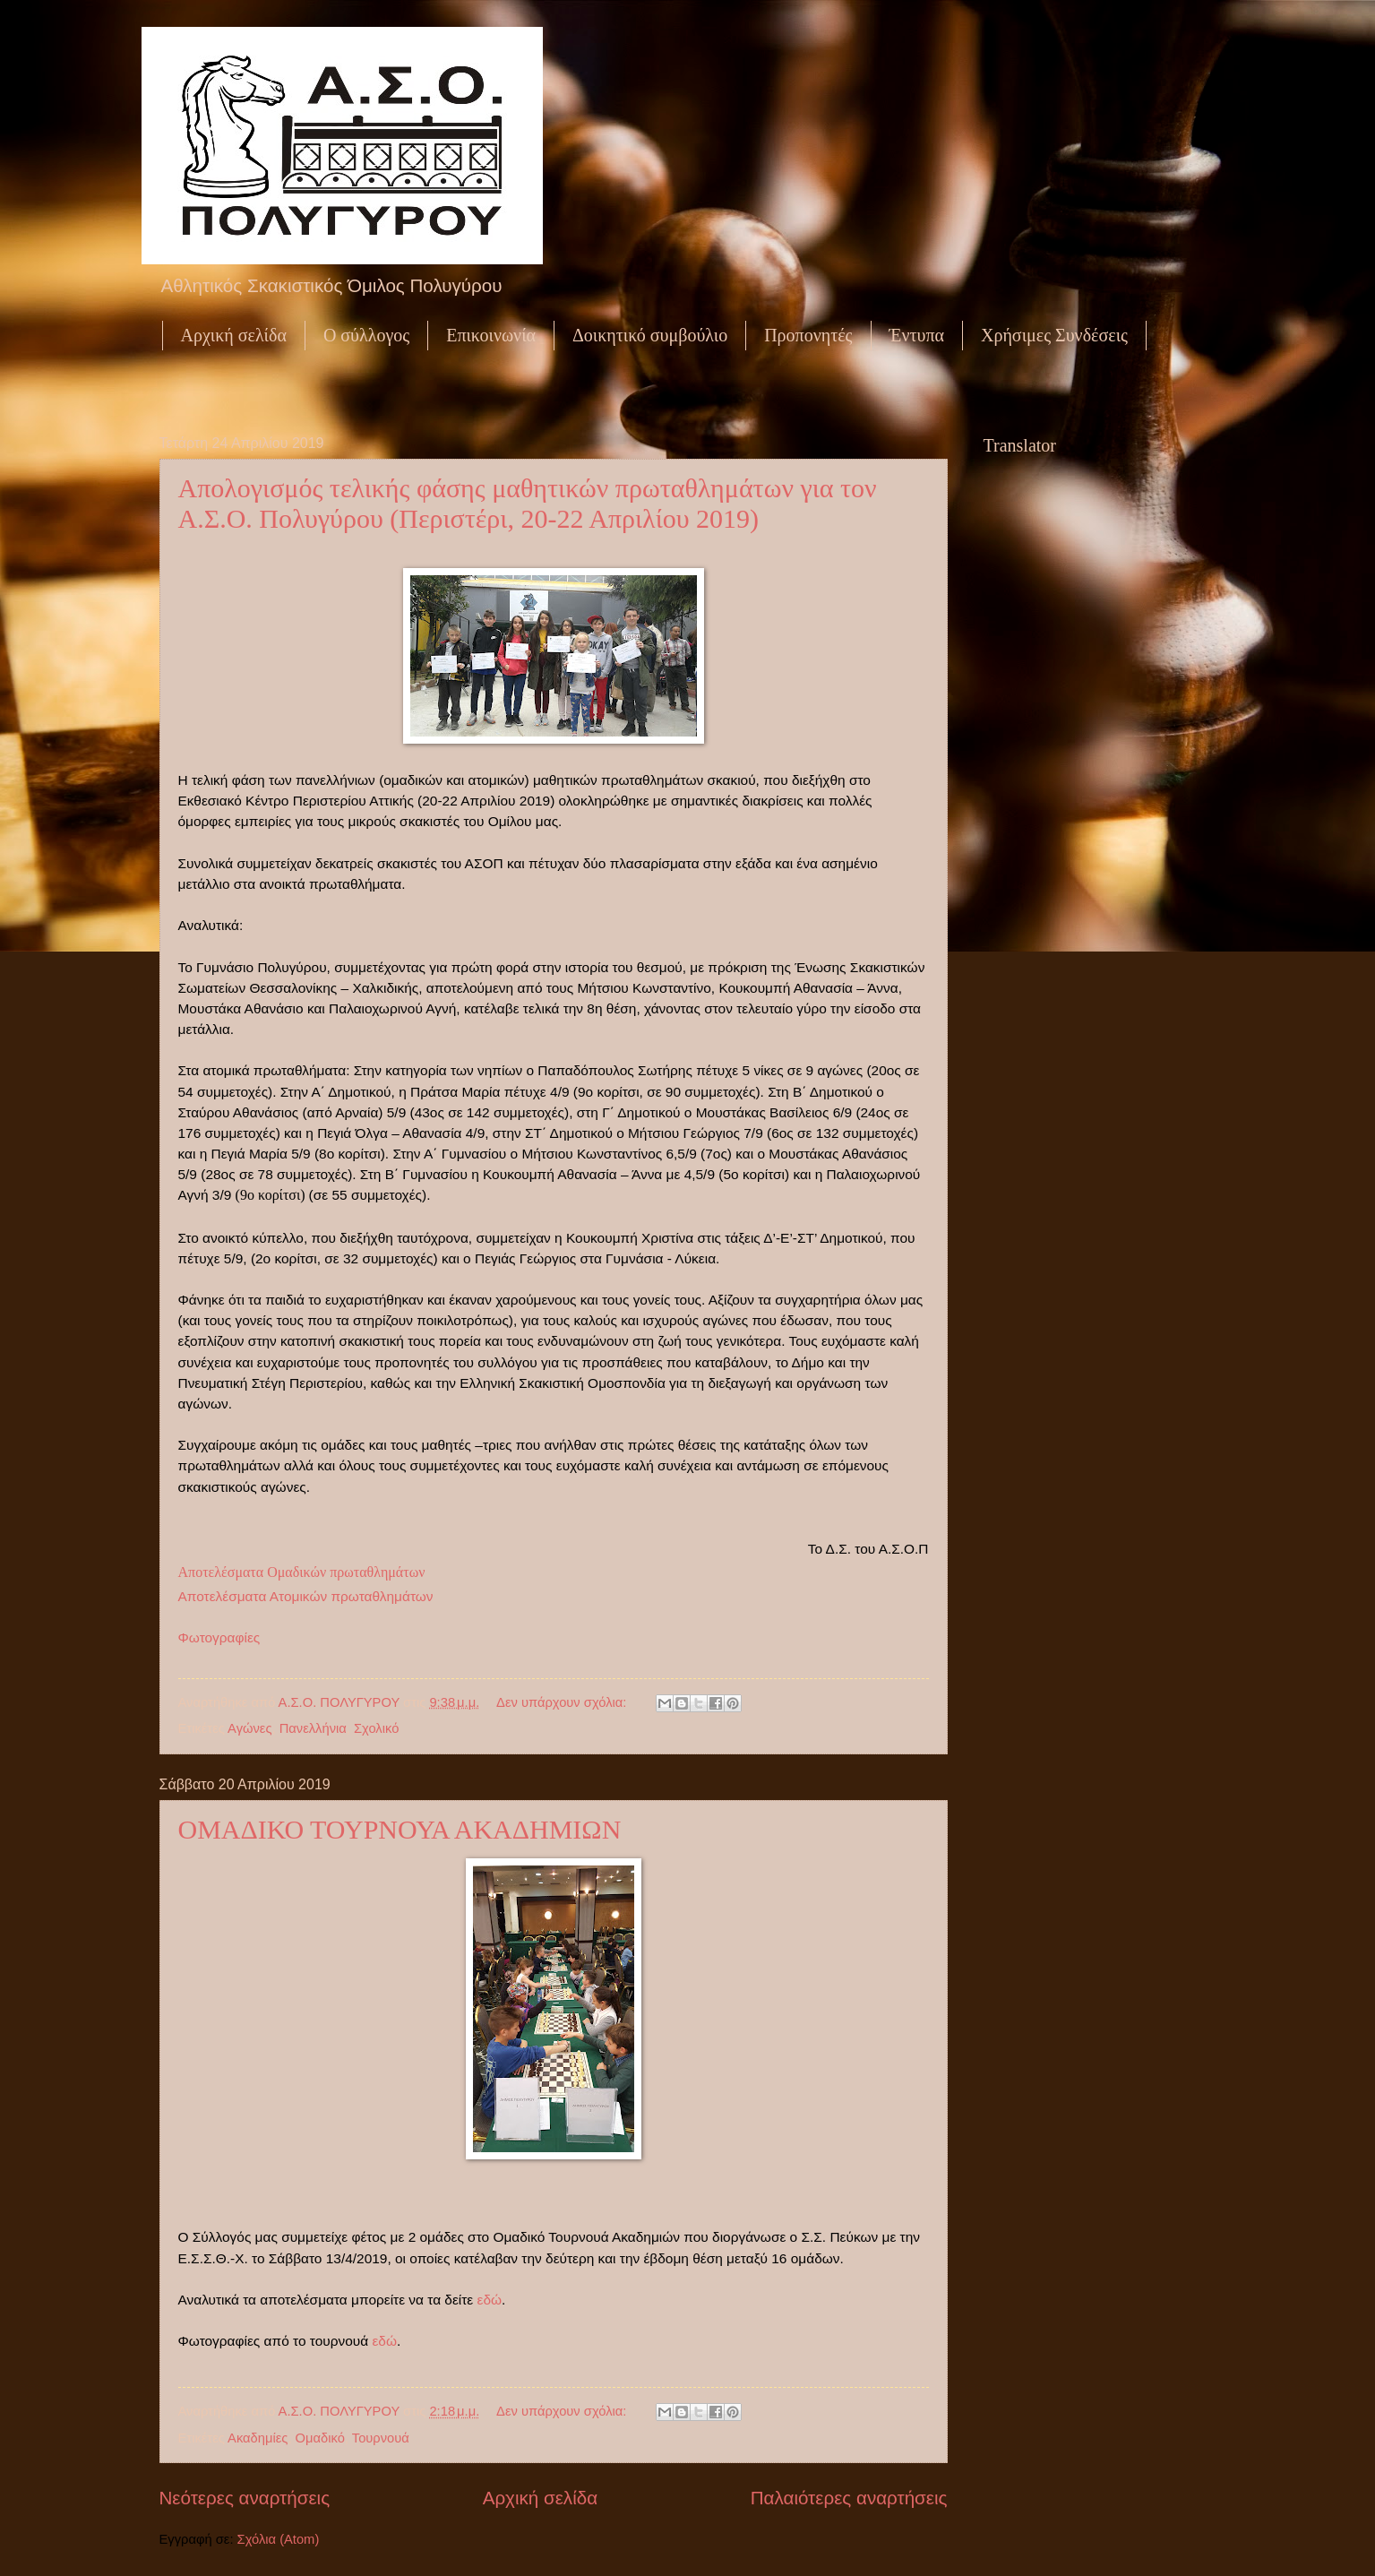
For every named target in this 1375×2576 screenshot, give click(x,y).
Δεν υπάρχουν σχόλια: (563, 1702)
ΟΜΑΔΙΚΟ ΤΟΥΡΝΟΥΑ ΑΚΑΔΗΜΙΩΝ (400, 1829)
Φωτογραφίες (219, 1637)
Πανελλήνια (313, 1728)
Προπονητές (808, 335)
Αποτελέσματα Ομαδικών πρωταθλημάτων (301, 1572)
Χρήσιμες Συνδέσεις (1054, 335)
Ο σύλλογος (366, 335)
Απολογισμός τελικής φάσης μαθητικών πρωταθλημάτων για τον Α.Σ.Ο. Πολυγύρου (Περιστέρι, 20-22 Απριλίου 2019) (527, 503)
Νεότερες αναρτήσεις (245, 2497)
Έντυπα (916, 335)
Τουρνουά (380, 2438)
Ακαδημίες (258, 2438)
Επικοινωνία (491, 335)
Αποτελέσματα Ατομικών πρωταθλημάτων (306, 1596)
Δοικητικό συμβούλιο (649, 335)
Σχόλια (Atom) (278, 2539)
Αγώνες (249, 1728)
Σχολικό (376, 1728)
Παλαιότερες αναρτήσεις (849, 2497)
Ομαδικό (320, 2438)
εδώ (490, 2299)
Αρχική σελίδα (234, 335)
